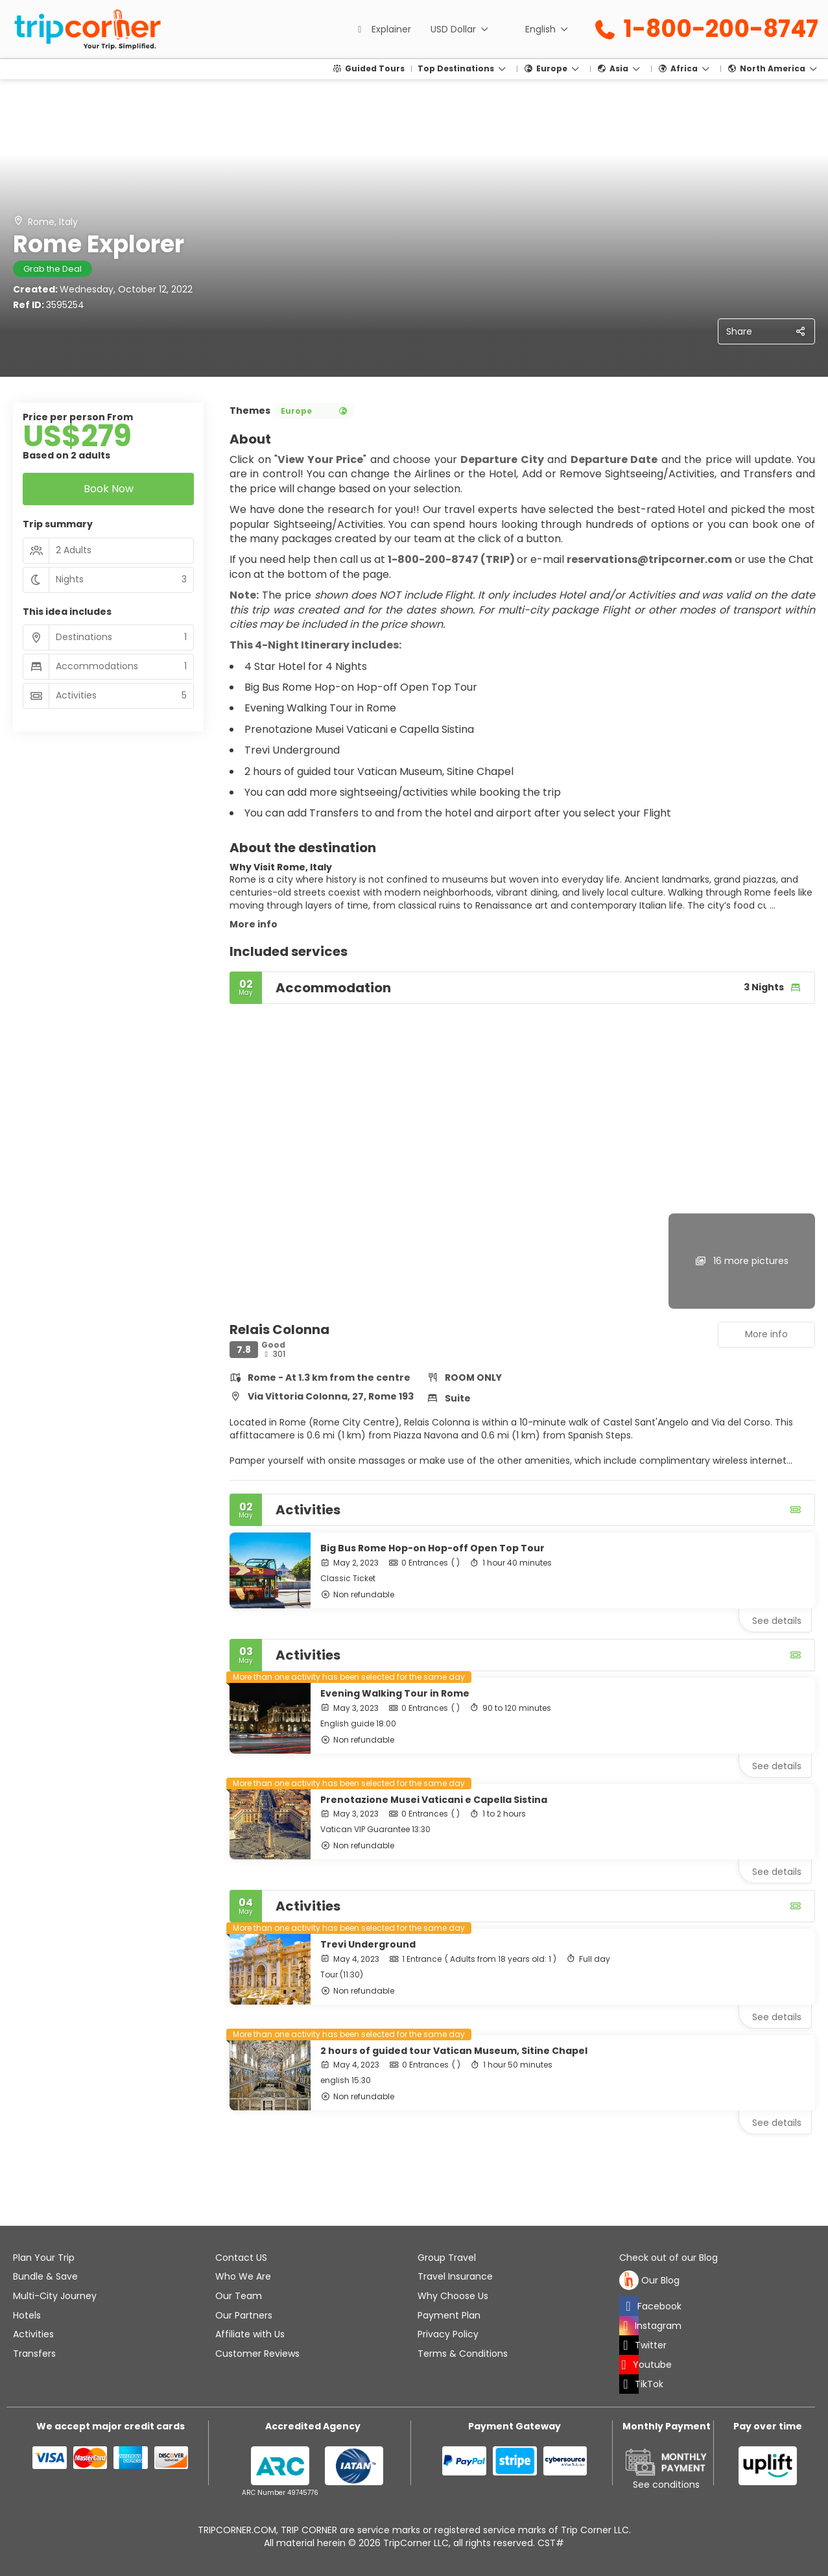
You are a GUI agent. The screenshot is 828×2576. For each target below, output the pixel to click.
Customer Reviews (257, 2353)
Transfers (34, 2353)
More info (254, 924)
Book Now (109, 488)
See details (776, 1620)
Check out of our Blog (668, 2258)
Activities (33, 2334)
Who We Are (243, 2276)
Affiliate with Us (250, 2334)
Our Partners (243, 2315)
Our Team (238, 2295)
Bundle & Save (45, 2276)
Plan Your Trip (44, 2257)
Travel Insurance (455, 2276)
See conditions (666, 2484)
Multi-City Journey (55, 2295)
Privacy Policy (448, 2334)
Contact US (241, 2257)
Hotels (27, 2315)
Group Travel (447, 2257)
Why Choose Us (453, 2295)
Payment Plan (449, 2315)
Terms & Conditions (463, 2353)
